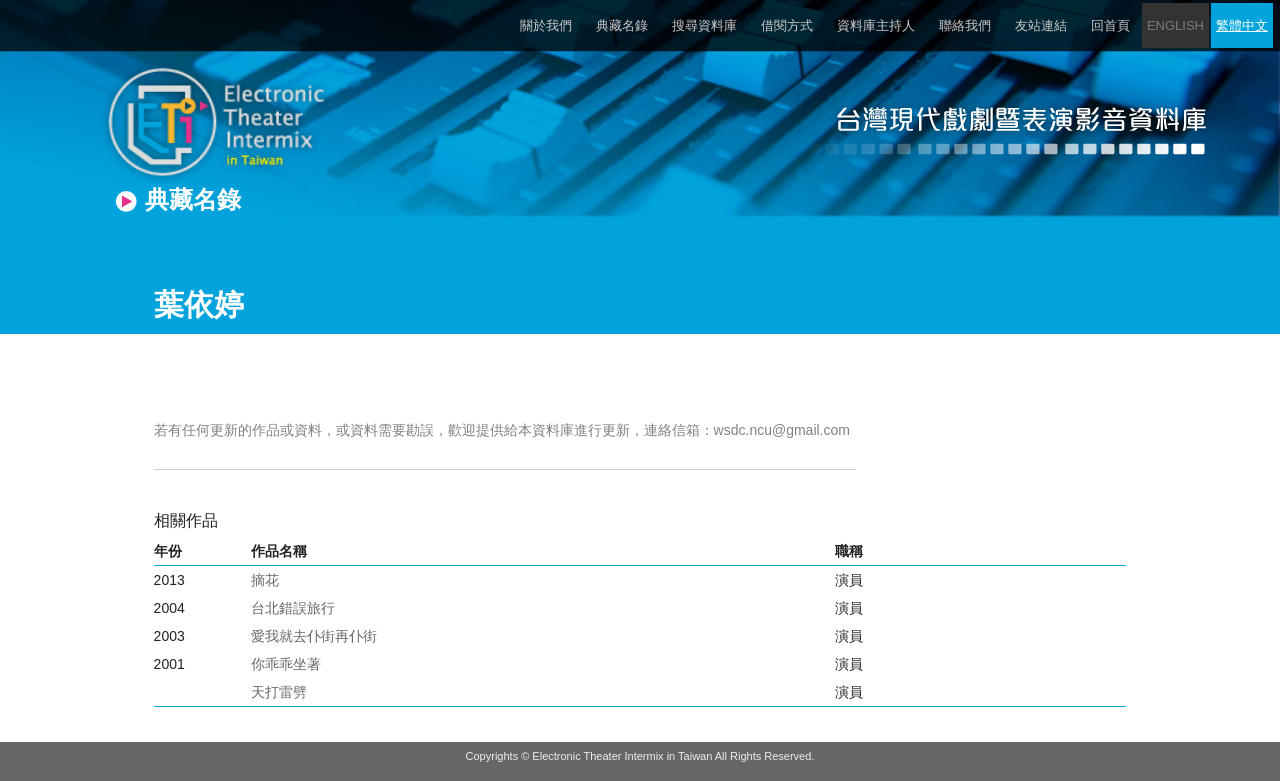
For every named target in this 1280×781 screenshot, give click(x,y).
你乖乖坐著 (286, 664)
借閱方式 (787, 25)
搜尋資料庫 (704, 25)
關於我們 (546, 25)
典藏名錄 (622, 25)
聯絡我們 (965, 25)
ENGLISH (1175, 25)
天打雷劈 (279, 692)
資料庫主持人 (876, 25)
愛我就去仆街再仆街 (314, 636)
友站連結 (1041, 25)
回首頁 (1110, 25)
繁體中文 (1242, 25)
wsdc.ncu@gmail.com (782, 430)
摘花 (265, 580)
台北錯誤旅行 (293, 608)
